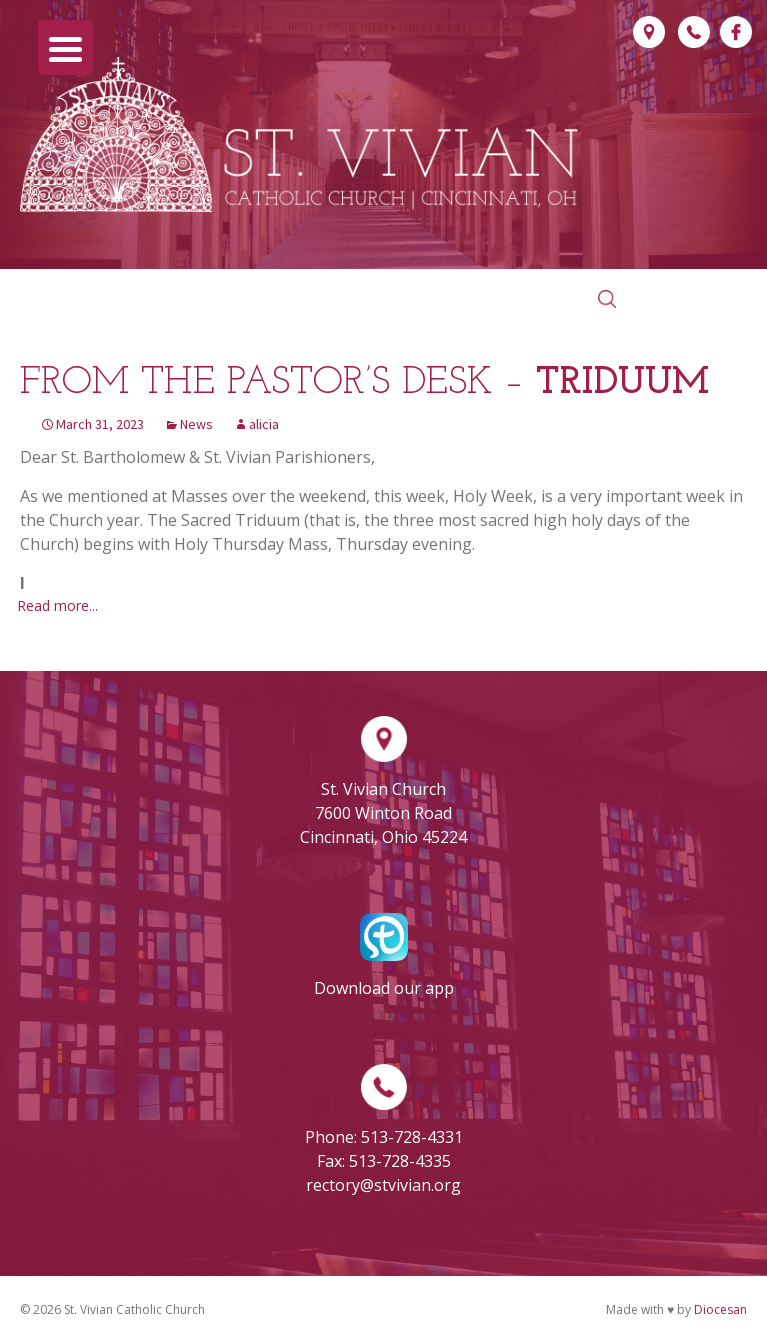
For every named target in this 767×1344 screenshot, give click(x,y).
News (196, 424)
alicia (264, 424)
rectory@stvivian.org (383, 1185)
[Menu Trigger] (65, 47)
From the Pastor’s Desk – (364, 383)
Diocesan (720, 1309)
